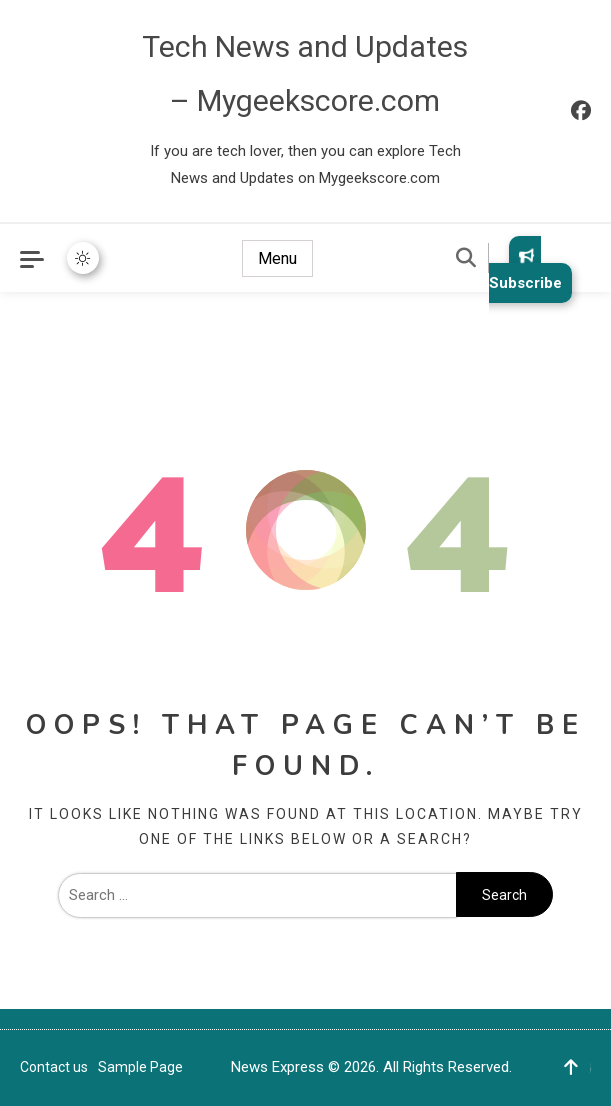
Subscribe (525, 269)
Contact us (54, 1067)
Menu (277, 258)
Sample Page (140, 1067)
